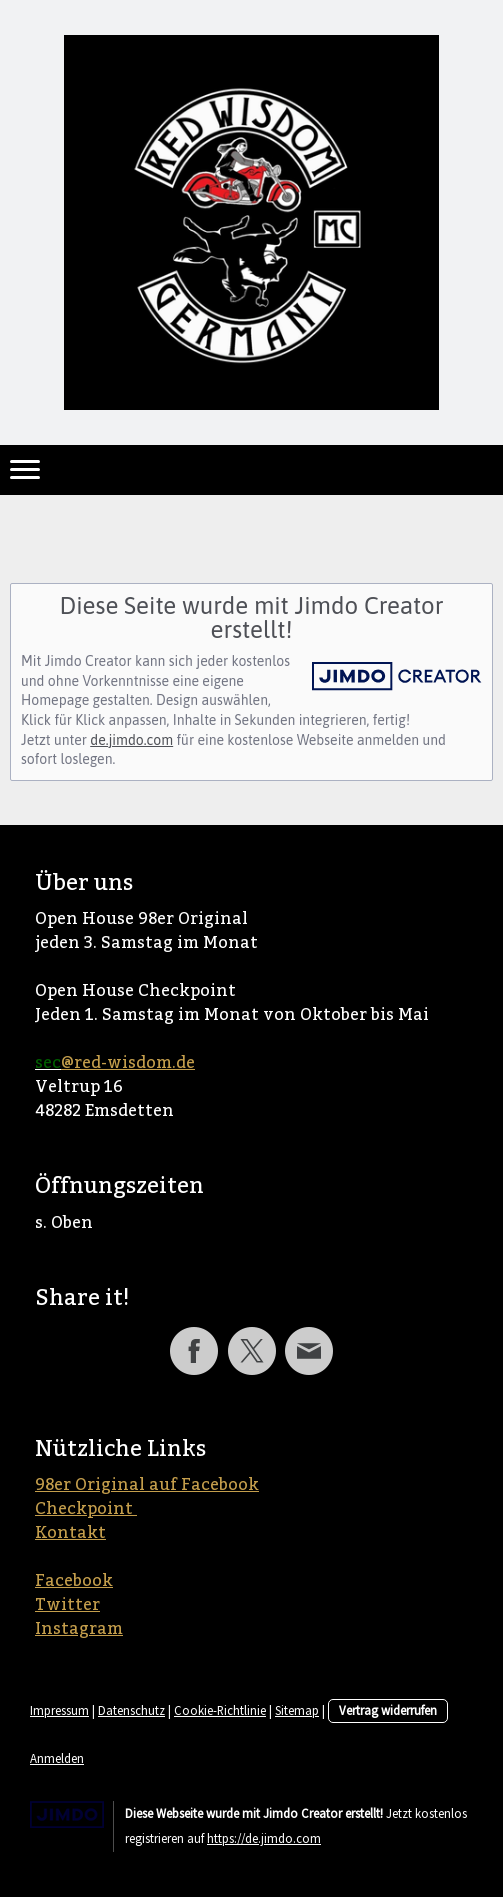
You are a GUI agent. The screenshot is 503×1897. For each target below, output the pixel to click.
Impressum (59, 1710)
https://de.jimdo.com (264, 1838)
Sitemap (297, 1710)
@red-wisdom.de (128, 1063)
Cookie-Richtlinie (220, 1710)
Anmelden (57, 1758)
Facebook (74, 1581)
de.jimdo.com (131, 740)
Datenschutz (131, 1710)
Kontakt (70, 1533)
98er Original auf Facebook (147, 1485)
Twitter (67, 1605)
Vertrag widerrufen (388, 1710)
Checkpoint (86, 1509)
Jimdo (67, 1814)
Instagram (79, 1629)
